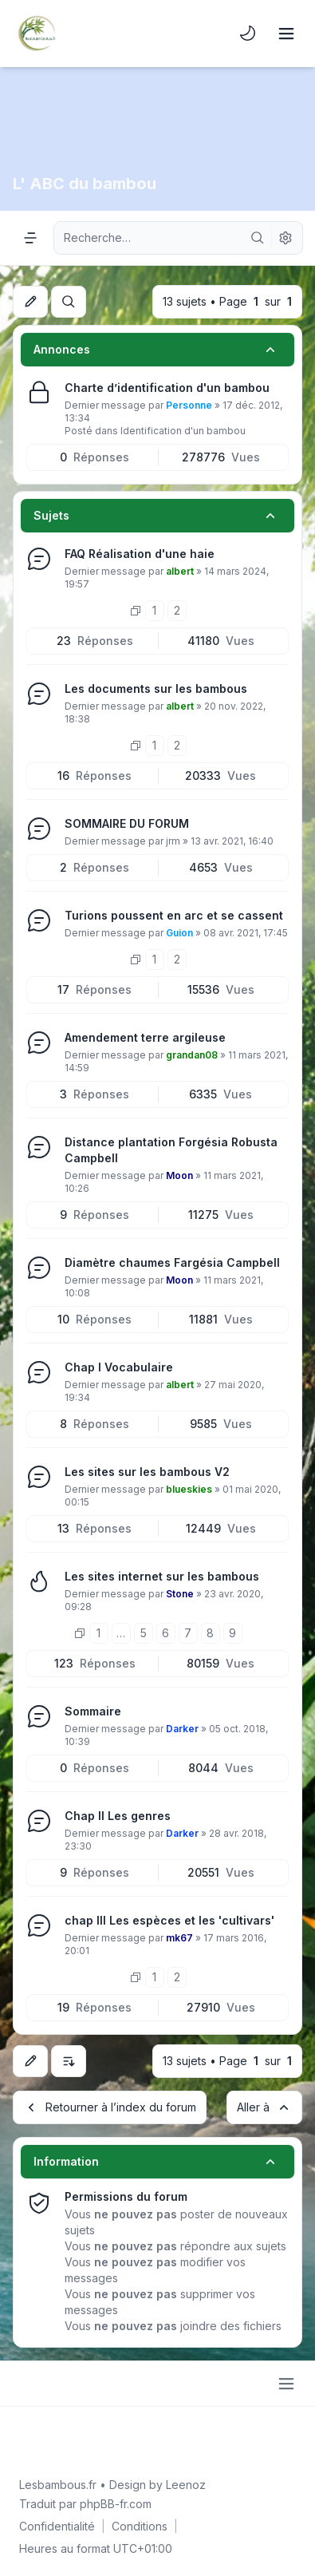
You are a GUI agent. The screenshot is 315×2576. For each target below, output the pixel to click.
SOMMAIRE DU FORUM (127, 823)
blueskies (189, 1489)
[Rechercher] (257, 237)
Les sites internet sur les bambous (162, 1576)
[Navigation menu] (30, 237)
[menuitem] (248, 33)
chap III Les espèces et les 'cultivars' (169, 1920)
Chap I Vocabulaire (119, 1367)
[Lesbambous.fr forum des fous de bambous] (37, 33)
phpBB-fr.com (116, 2504)
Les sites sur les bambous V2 (147, 1471)
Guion (179, 933)
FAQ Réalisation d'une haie (140, 553)
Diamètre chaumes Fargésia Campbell (172, 1262)
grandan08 (192, 1055)
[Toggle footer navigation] (286, 2384)
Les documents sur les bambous (156, 688)
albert (180, 571)
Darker (182, 1729)
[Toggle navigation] (286, 33)
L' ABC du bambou (84, 183)
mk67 (179, 1938)
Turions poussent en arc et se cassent (174, 915)
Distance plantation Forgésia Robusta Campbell (171, 1150)
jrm (173, 841)
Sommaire (93, 1711)
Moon (179, 1175)
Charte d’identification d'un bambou (167, 387)
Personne (189, 405)
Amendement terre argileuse (145, 1037)
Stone (180, 1594)
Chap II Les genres (118, 1815)
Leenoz (186, 2484)
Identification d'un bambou (183, 431)
